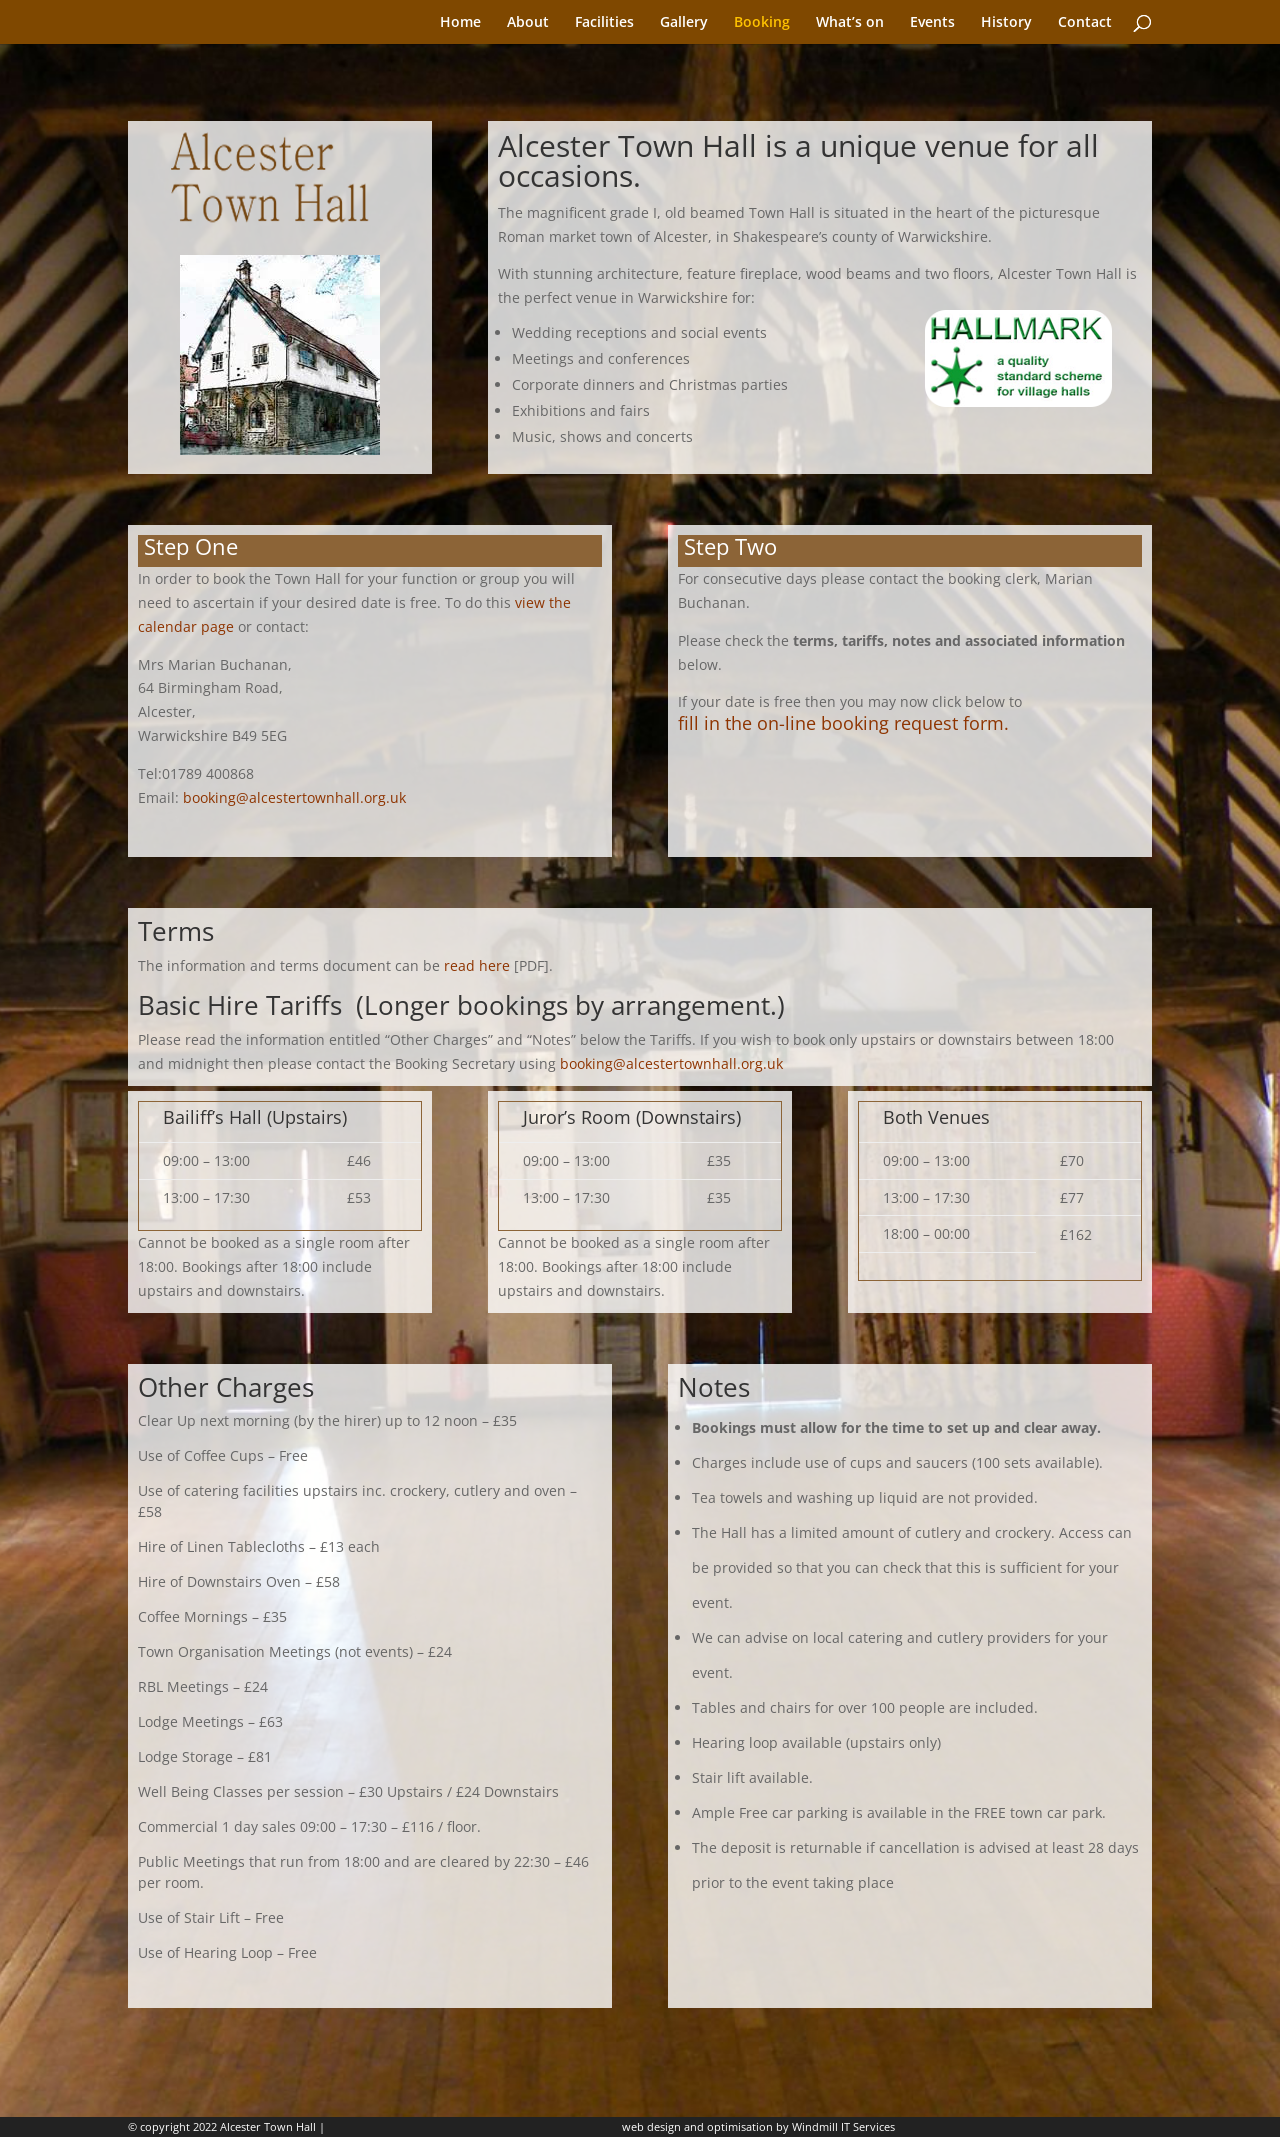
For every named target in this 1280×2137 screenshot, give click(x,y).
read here (477, 965)
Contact (1085, 23)
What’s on (850, 23)
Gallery (684, 23)
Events (932, 23)
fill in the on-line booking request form (841, 723)
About (528, 23)
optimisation (740, 2126)
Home (460, 23)
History (1006, 23)
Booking (762, 23)
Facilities (604, 23)
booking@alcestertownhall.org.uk (294, 797)
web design (651, 2126)
